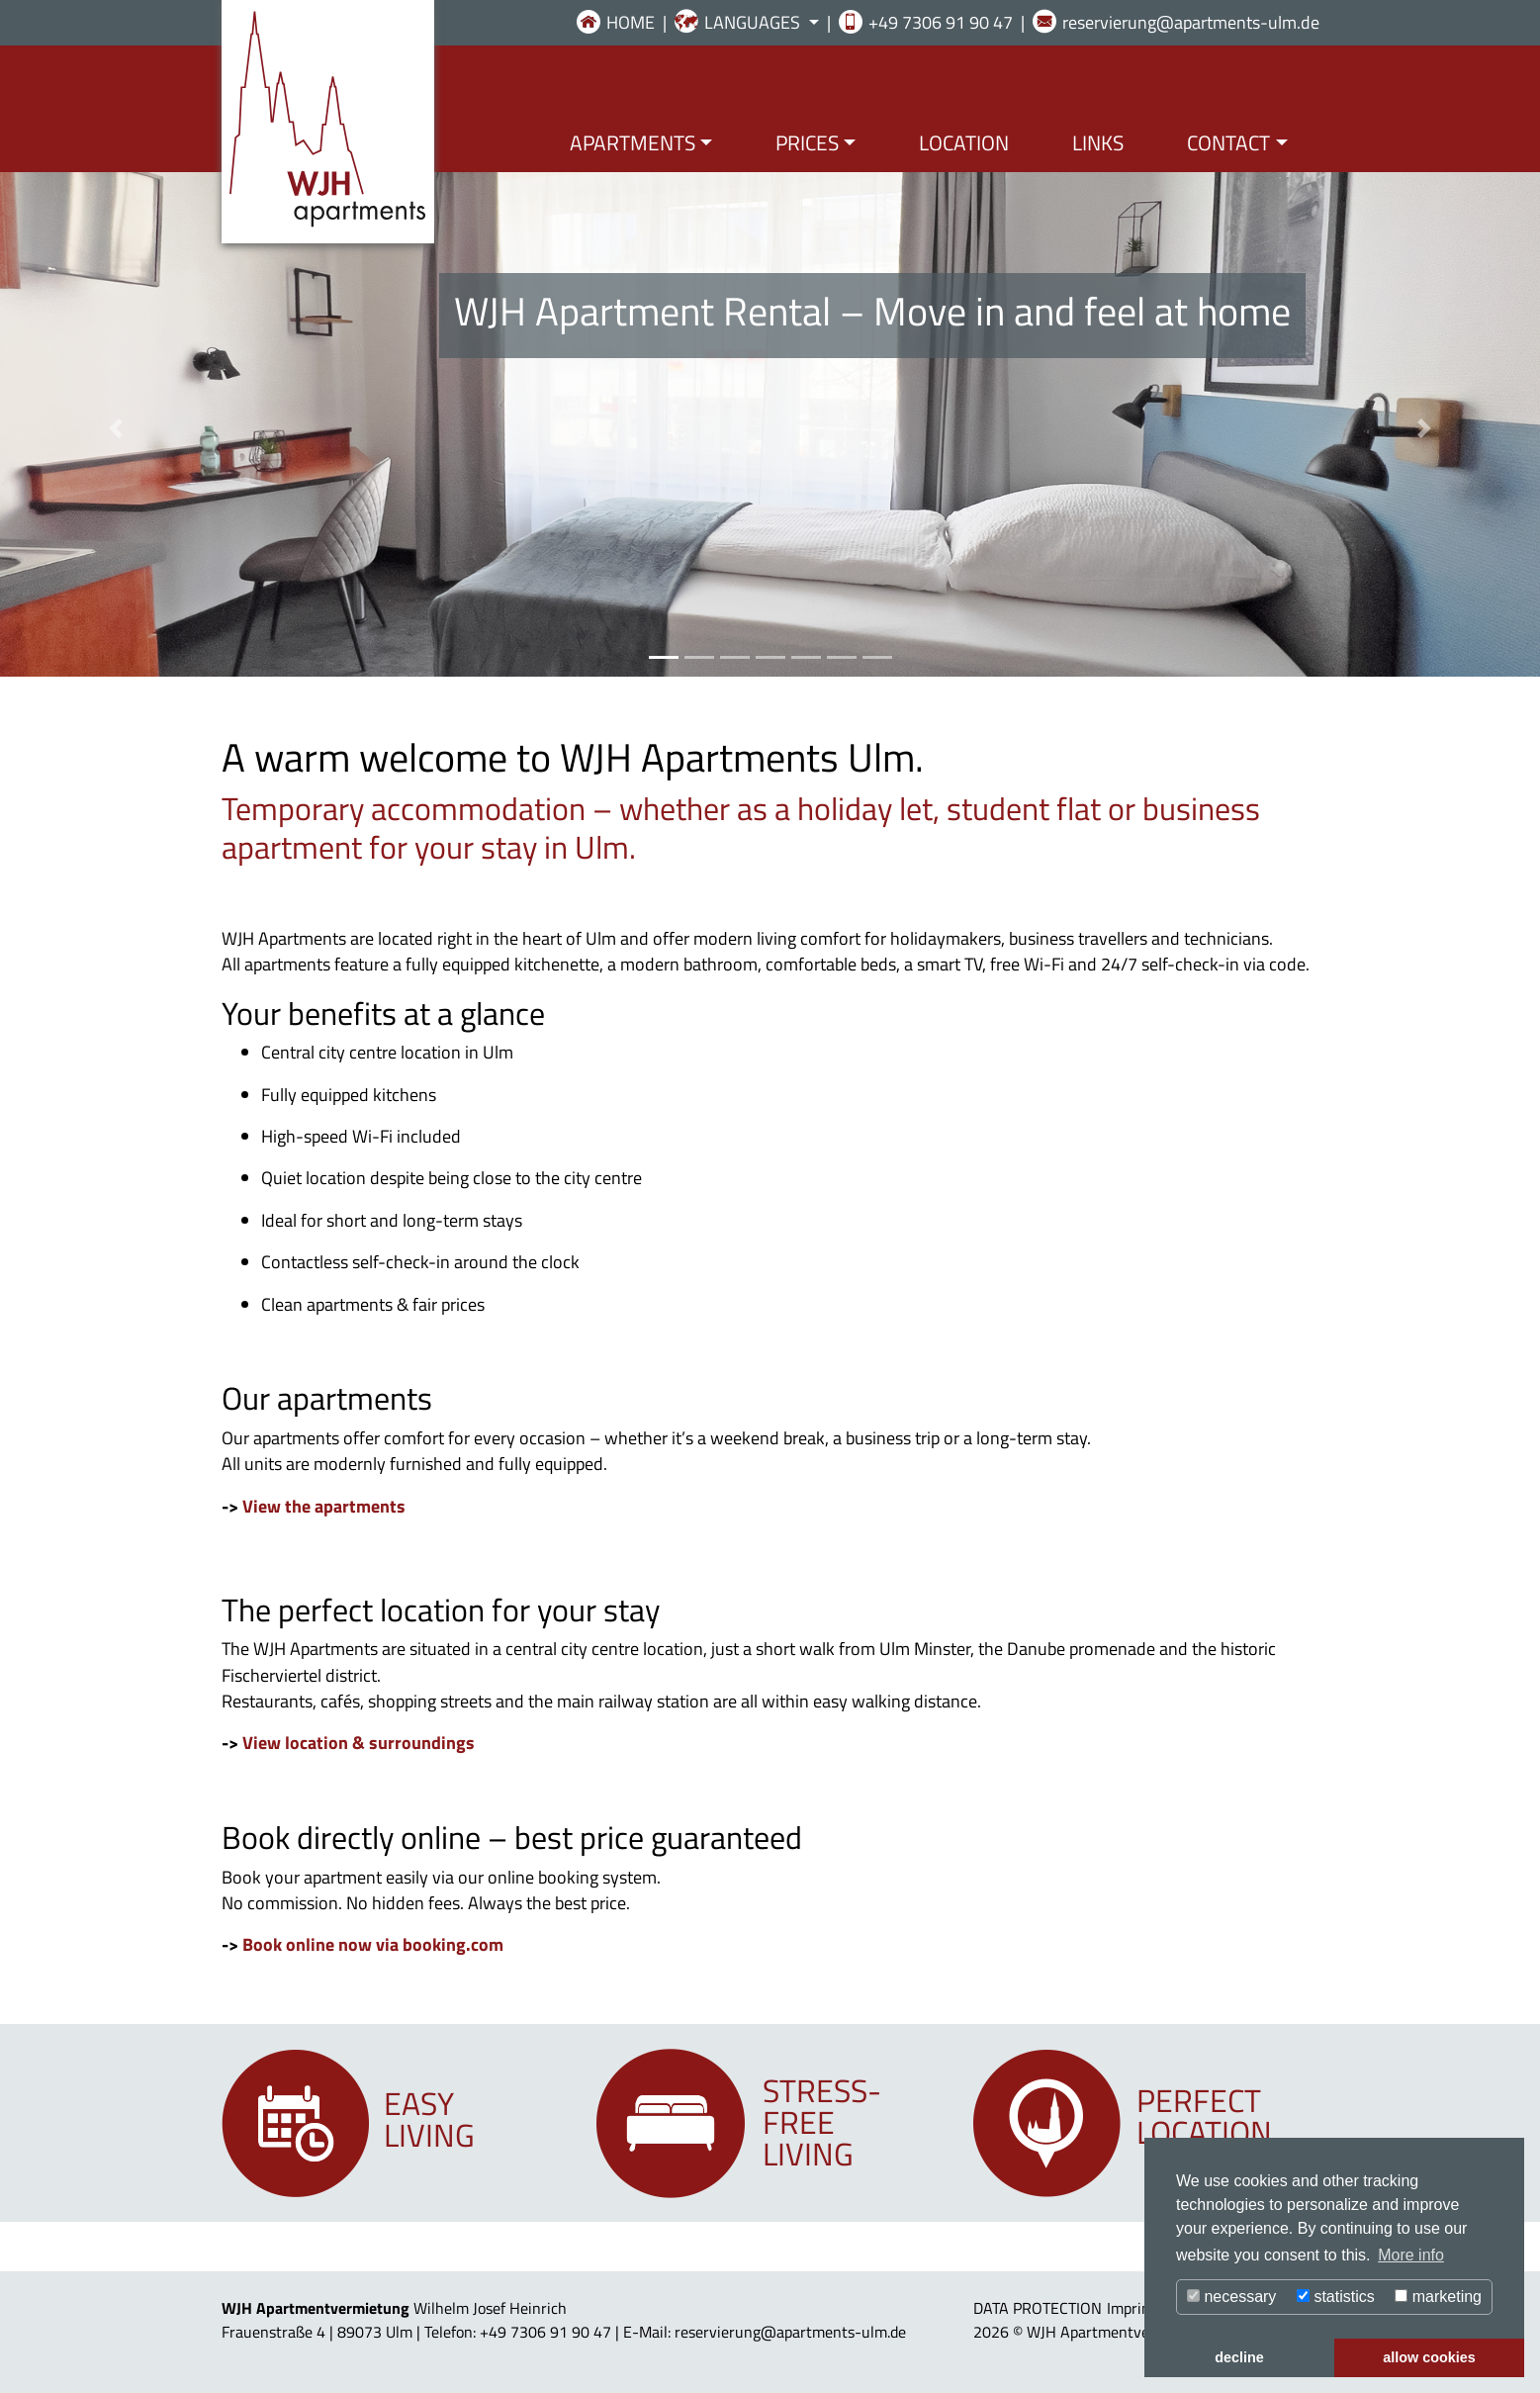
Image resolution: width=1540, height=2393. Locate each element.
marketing (1438, 2296)
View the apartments (324, 1506)
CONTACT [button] (1228, 142)
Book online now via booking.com (372, 1944)
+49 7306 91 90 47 (940, 22)
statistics (1336, 2296)
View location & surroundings (358, 1742)
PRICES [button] (807, 142)
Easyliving (429, 2119)
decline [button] (1239, 2357)
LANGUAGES (754, 22)
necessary (1231, 2296)
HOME (630, 22)
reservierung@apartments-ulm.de (1190, 22)
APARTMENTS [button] (632, 142)
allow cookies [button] (1429, 2357)
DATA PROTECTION (1037, 2308)
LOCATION (964, 142)
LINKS (1098, 142)
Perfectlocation (1204, 2116)
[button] (115, 429)
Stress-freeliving (822, 2122)
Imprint (1131, 2308)
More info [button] (1411, 2255)
